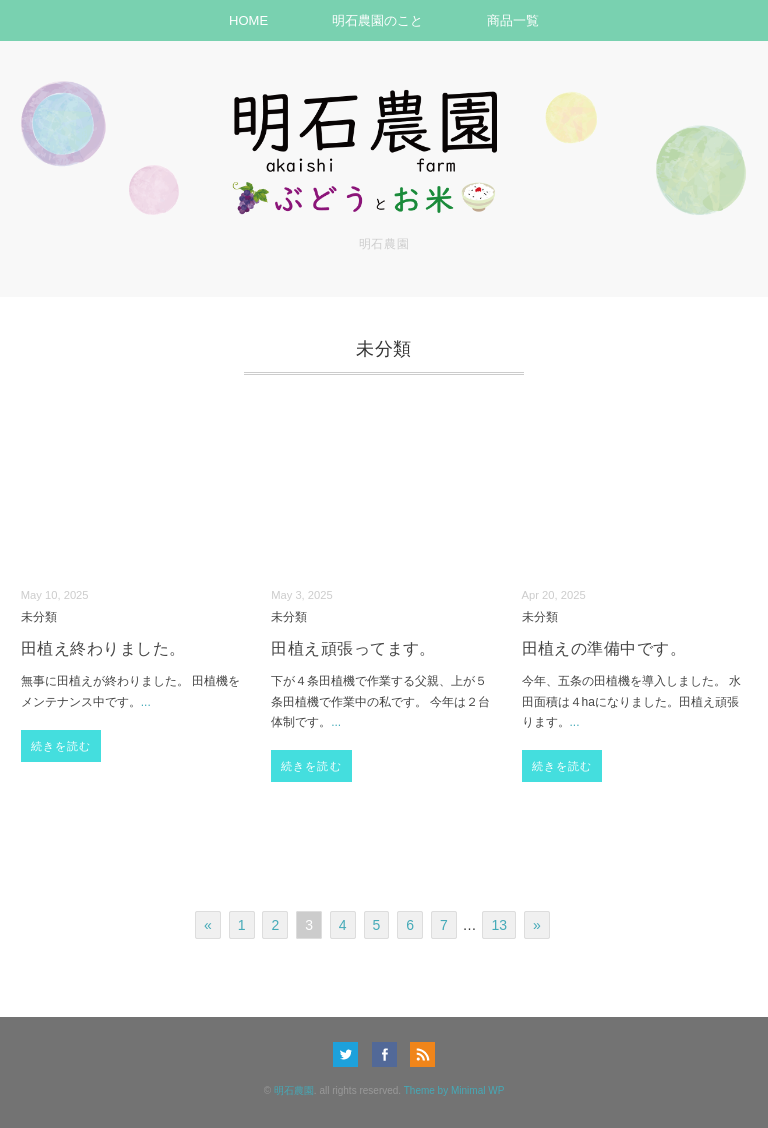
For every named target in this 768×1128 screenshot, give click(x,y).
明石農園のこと (377, 20)
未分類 (39, 616)
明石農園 (294, 1090)
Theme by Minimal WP (454, 1090)
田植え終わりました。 (103, 648)
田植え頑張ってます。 (353, 648)
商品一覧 (513, 20)
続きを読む (61, 746)
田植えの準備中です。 (604, 648)
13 (499, 925)
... (146, 702)
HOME (248, 20)
